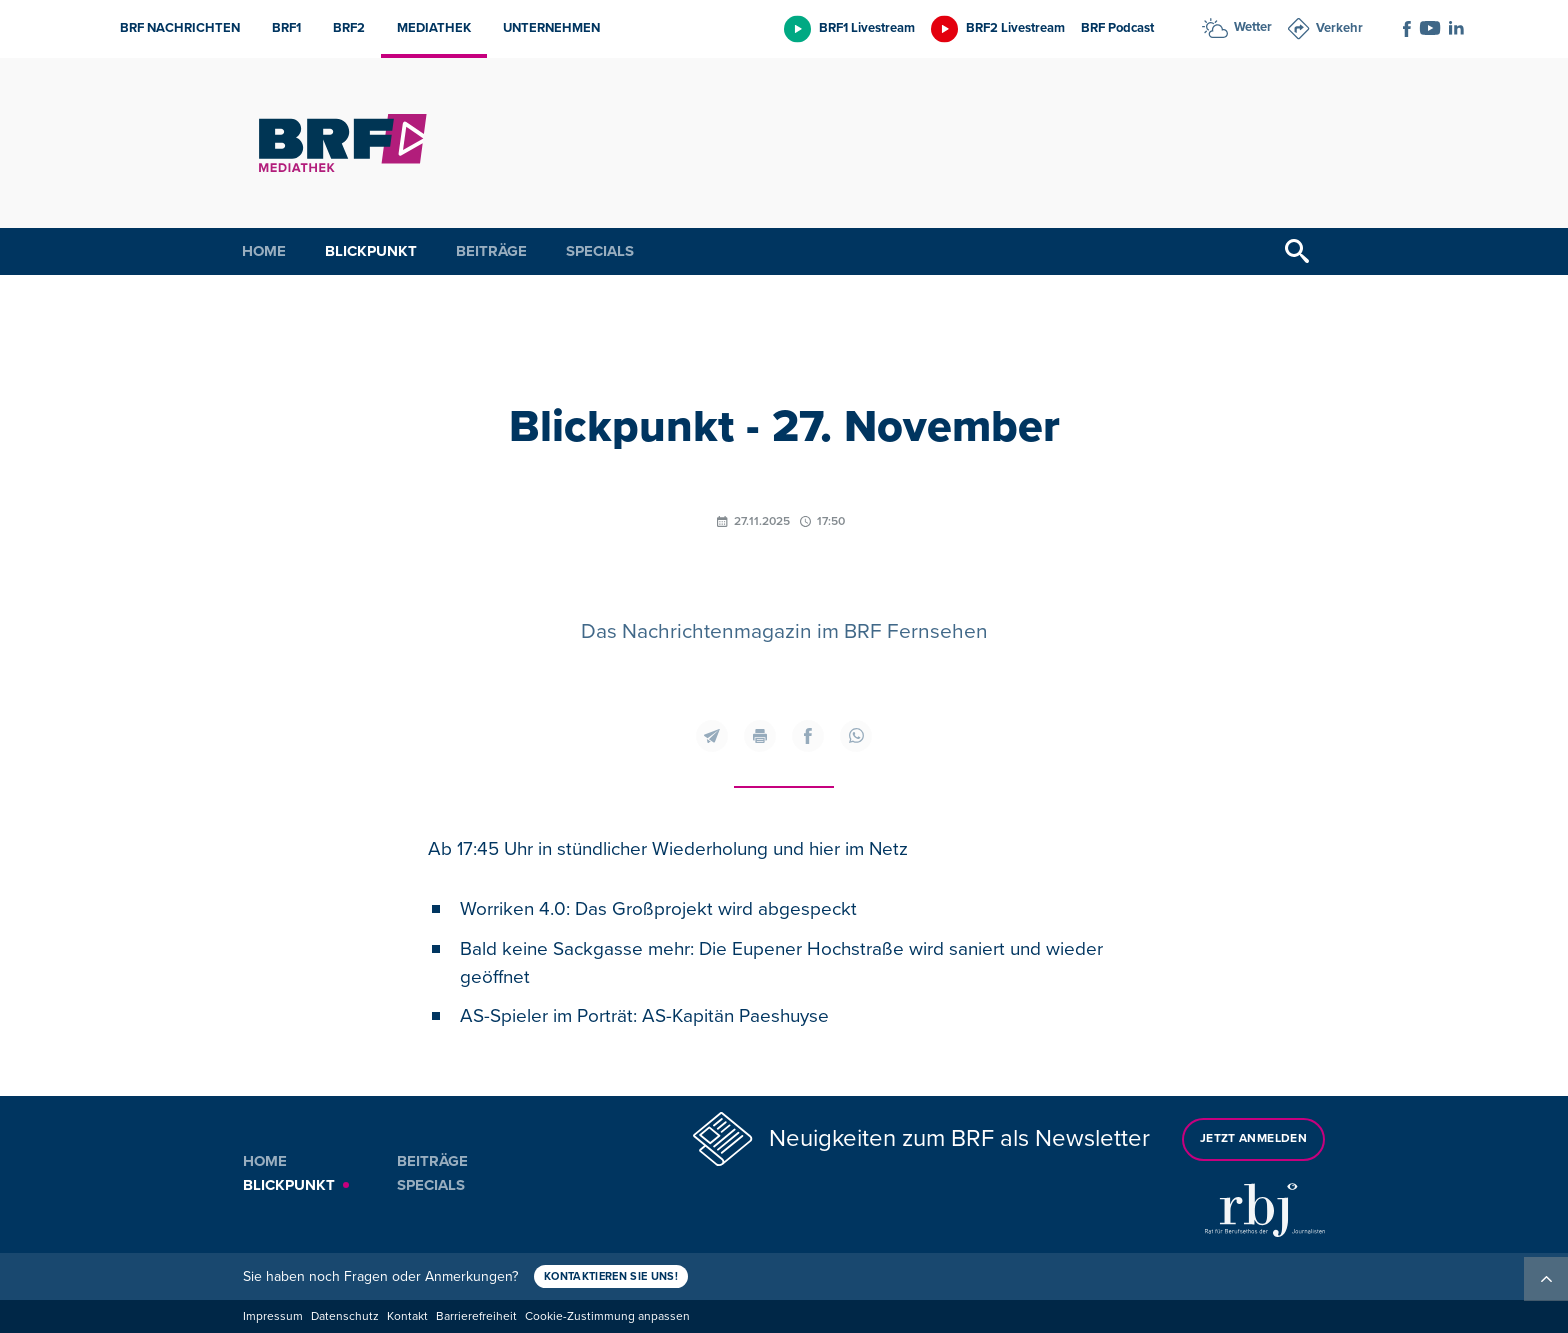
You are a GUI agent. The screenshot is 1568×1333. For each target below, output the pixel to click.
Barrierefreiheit (476, 1316)
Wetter (1253, 27)
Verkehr (1339, 28)
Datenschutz (345, 1316)
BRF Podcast (1117, 28)
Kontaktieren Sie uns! (611, 1276)
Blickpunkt (371, 251)
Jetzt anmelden (1253, 1138)
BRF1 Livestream (867, 28)
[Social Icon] (1407, 29)
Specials (600, 251)
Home (264, 251)
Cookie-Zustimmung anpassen (607, 1316)
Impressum (273, 1316)
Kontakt (407, 1316)
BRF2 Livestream (1015, 28)
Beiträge (491, 251)
